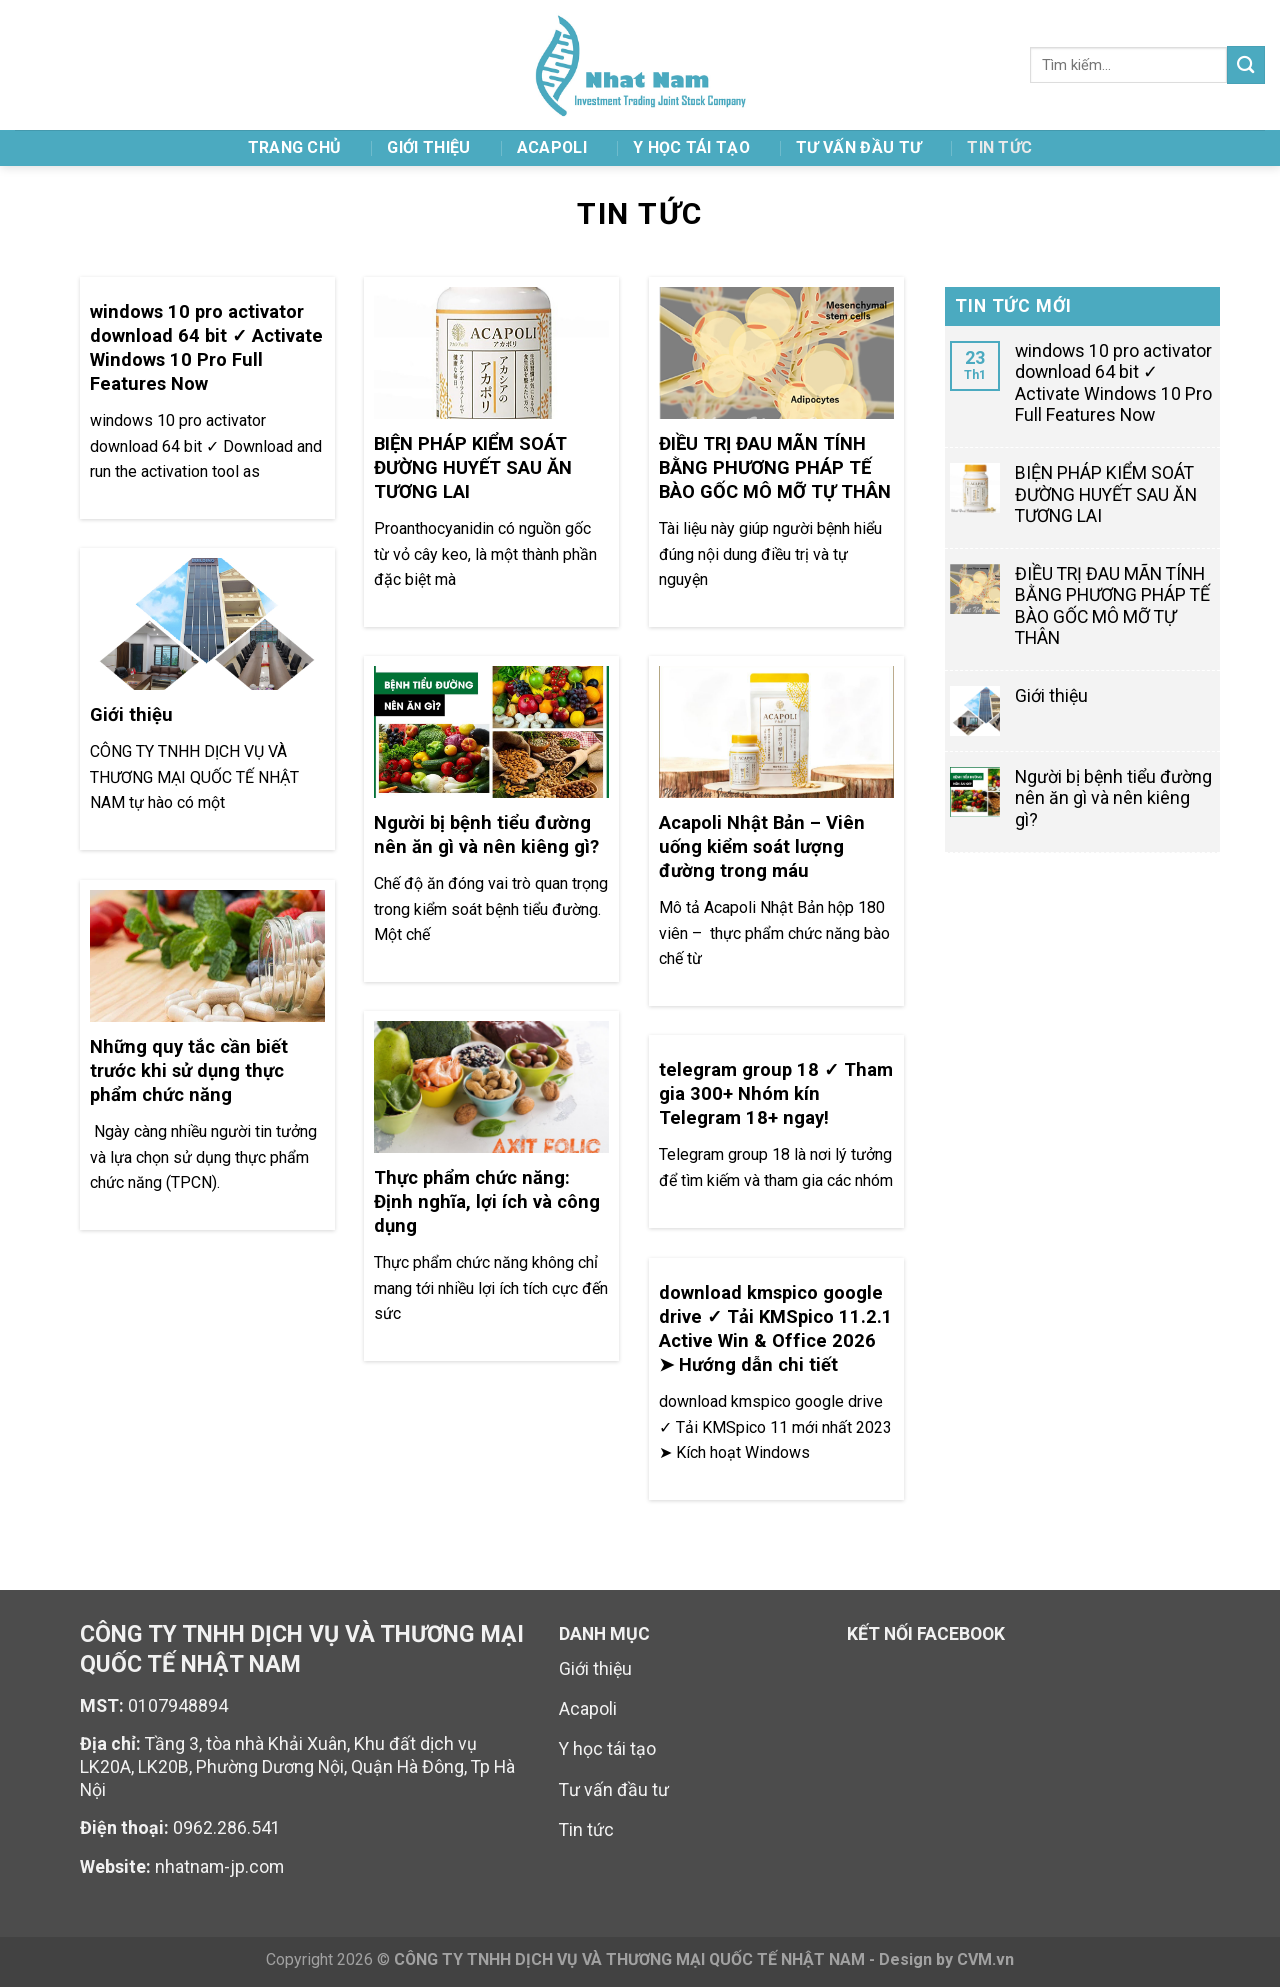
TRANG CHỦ (295, 147)
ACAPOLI (552, 147)
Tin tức (999, 147)
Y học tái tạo (607, 1749)
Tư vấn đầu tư (614, 1790)
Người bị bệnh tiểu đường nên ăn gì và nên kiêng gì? (1113, 798)
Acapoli (588, 1709)
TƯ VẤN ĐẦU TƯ (858, 147)
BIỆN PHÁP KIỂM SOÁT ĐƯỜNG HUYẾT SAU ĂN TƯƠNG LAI (1106, 494)
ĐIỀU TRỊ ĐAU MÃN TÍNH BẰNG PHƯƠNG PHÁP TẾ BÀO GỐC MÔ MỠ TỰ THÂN (1112, 606)
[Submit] (1246, 64)
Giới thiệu (428, 147)
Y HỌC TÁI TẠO (691, 147)
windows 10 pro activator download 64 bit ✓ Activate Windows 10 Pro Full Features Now (1113, 383)
